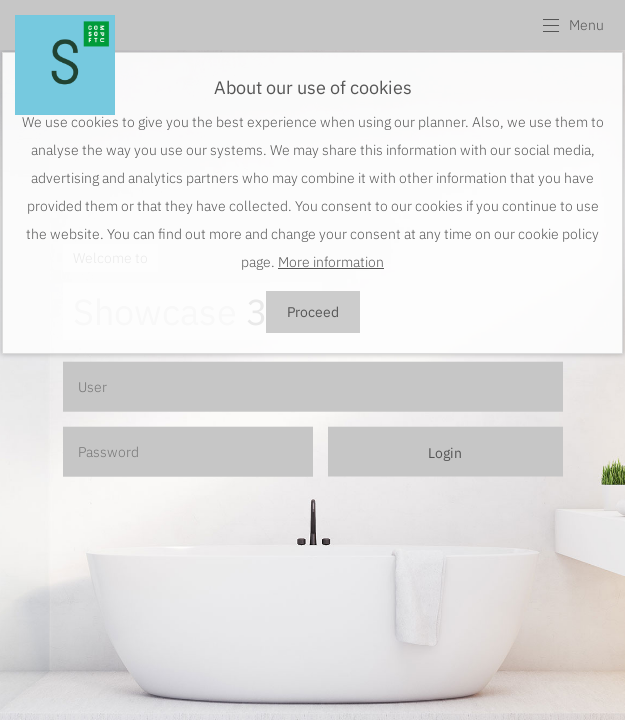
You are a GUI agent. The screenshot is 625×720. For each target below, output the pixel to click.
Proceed (313, 312)
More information (331, 262)
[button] (572, 25)
